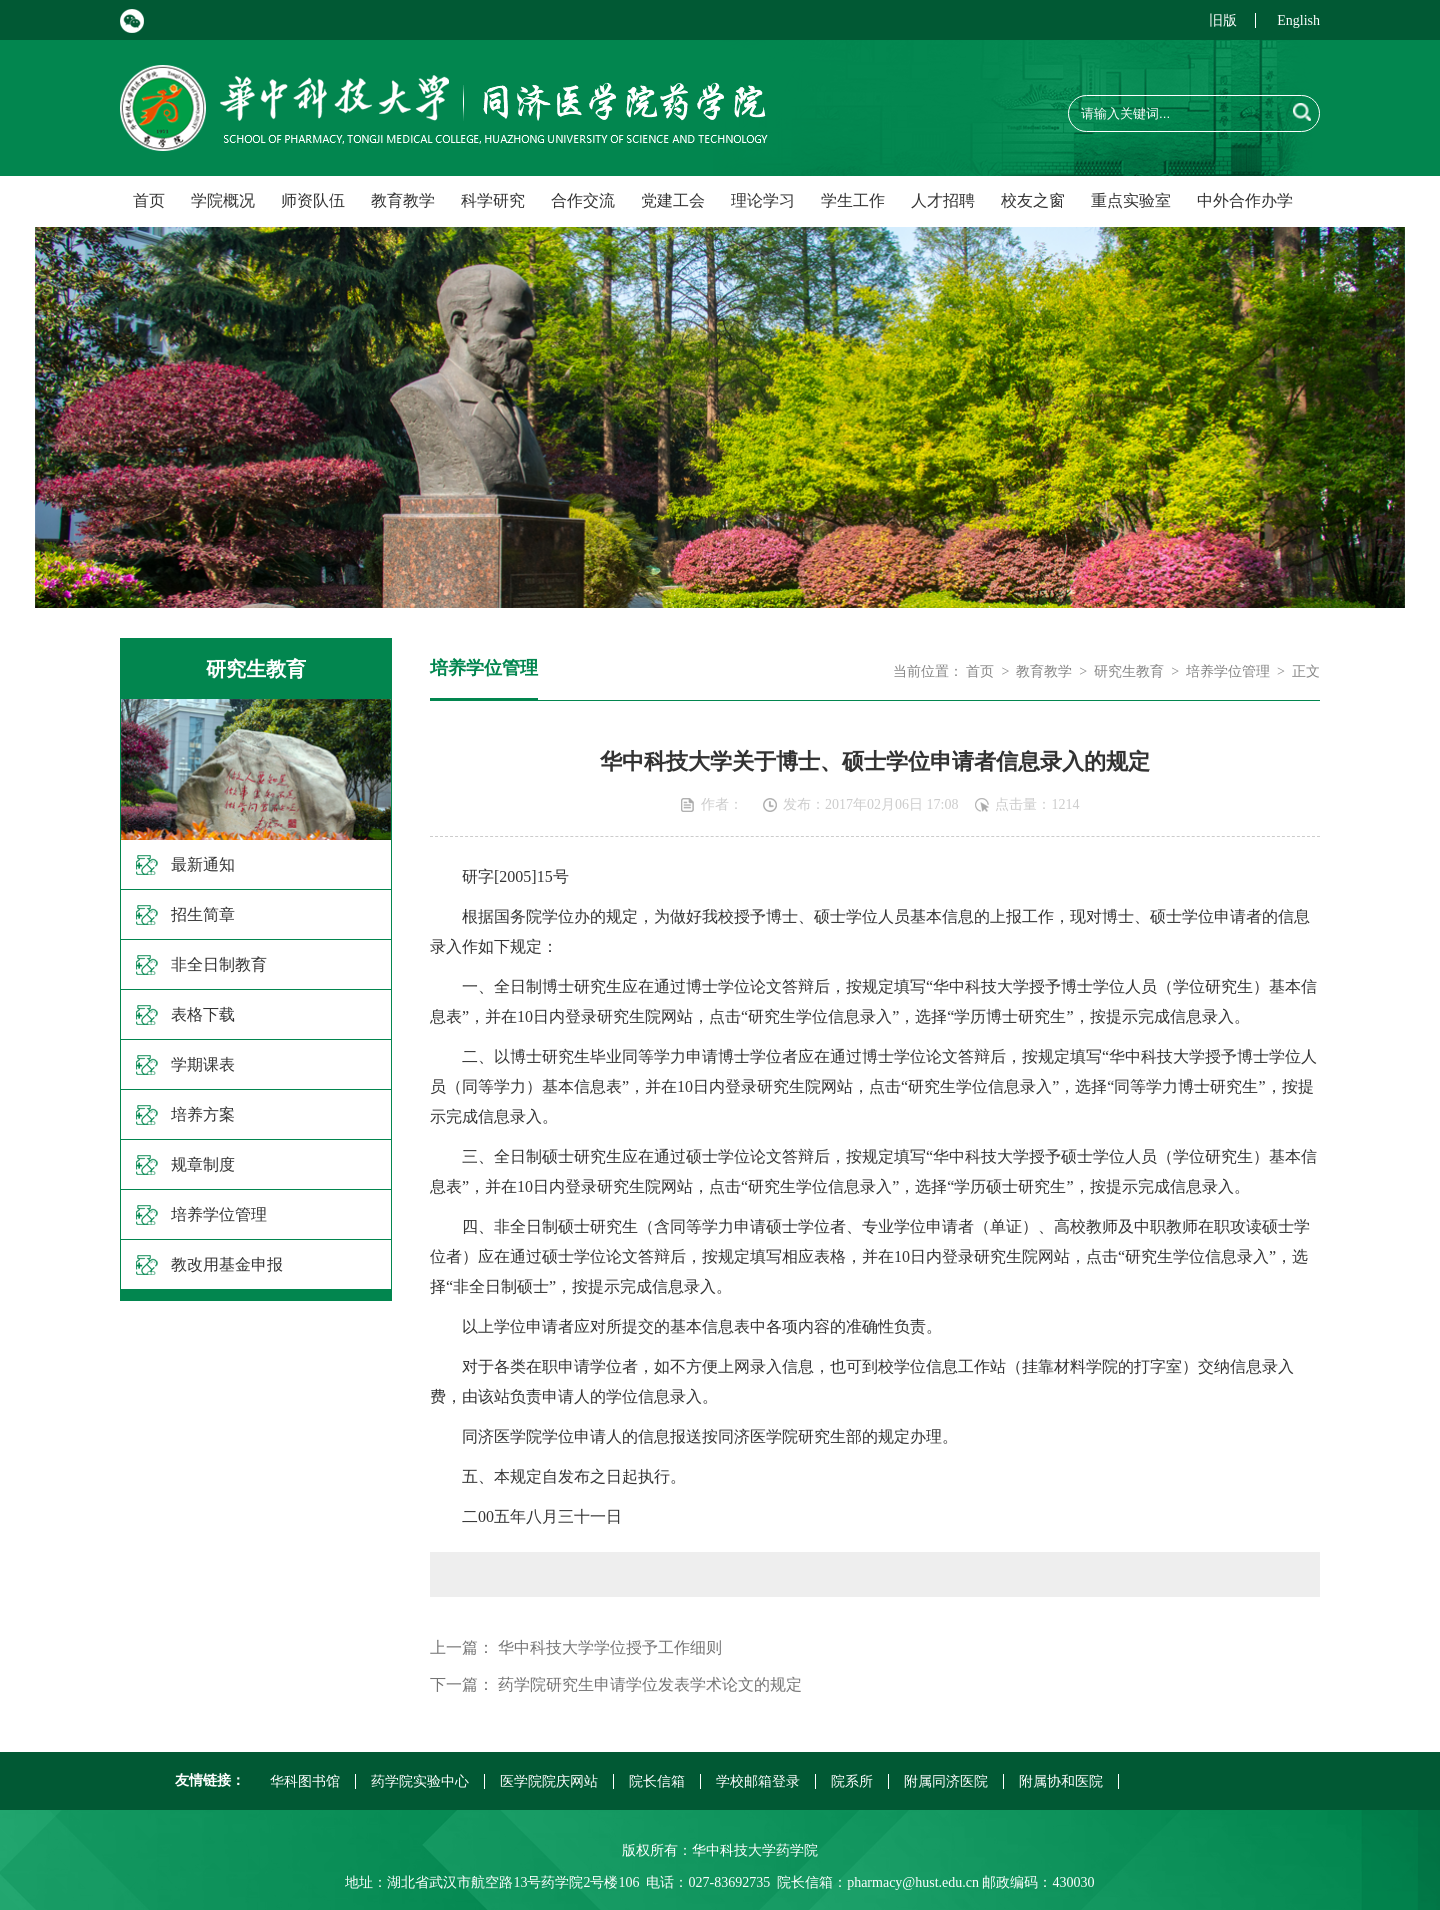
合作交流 (583, 200)
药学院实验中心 (420, 1781)
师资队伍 (313, 200)
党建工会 (673, 200)
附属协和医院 (1061, 1781)
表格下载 (203, 1014)
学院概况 (223, 200)
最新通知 (203, 864)
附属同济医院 (946, 1781)
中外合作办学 (1245, 200)
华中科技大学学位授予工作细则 (610, 1647)
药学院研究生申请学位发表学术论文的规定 (650, 1684)
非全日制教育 (219, 964)
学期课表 (203, 1064)
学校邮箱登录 (758, 1781)
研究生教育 (1129, 671)
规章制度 (203, 1164)
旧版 (1223, 20)
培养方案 (203, 1114)
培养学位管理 (219, 1214)
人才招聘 (943, 200)
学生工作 (853, 200)
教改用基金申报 (227, 1264)
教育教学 (403, 200)
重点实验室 (1131, 200)
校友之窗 (1033, 200)
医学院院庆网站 (549, 1781)
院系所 (852, 1781)
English (1298, 20)
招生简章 (203, 914)
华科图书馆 (305, 1781)
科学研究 (493, 200)
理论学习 (763, 200)
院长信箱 (657, 1781)
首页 (149, 200)
